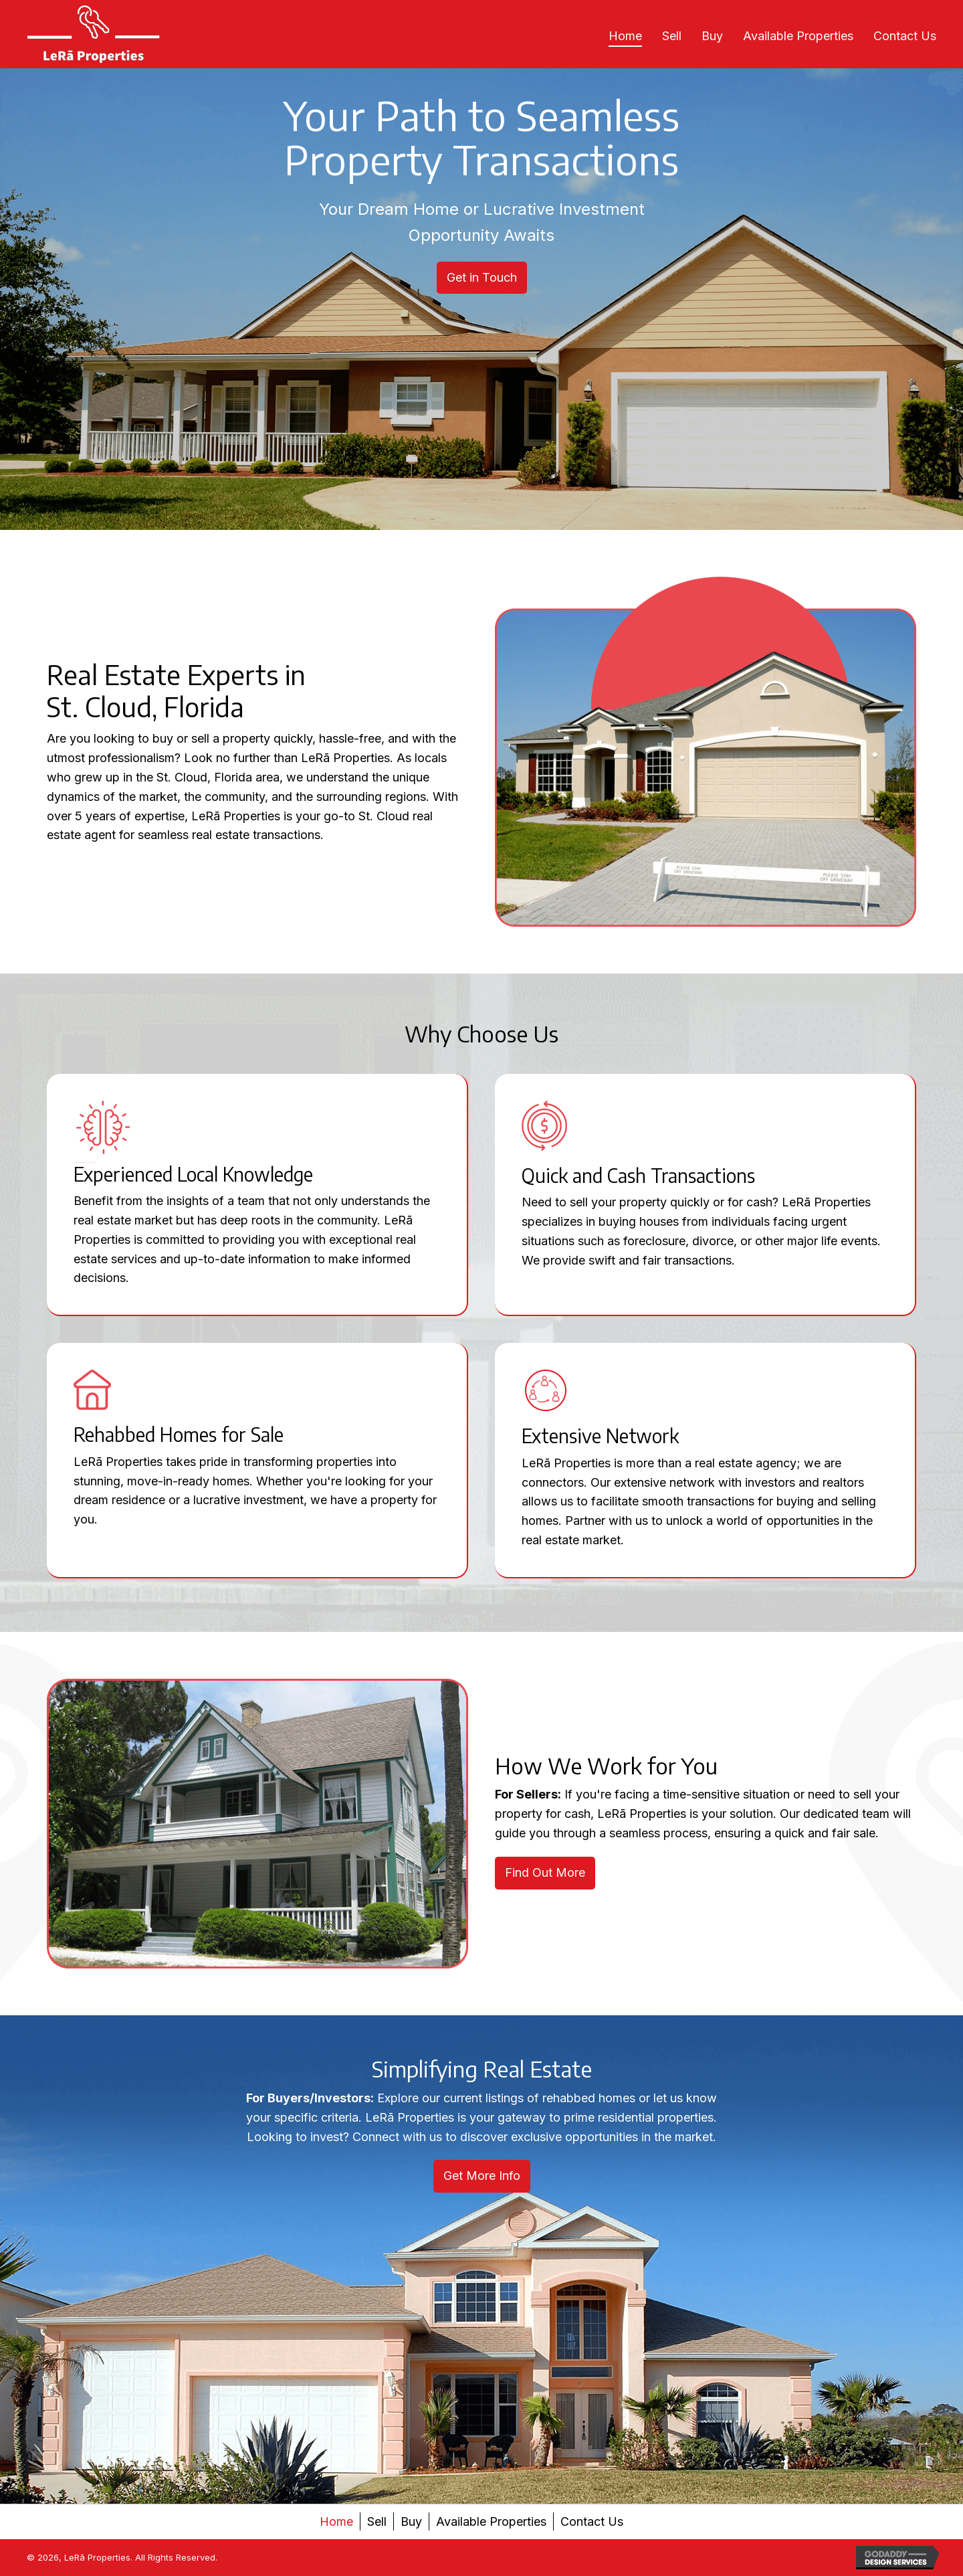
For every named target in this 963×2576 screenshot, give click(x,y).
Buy (411, 2521)
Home (336, 2521)
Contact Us (591, 2521)
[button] (482, 278)
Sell (377, 2521)
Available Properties (491, 2521)
